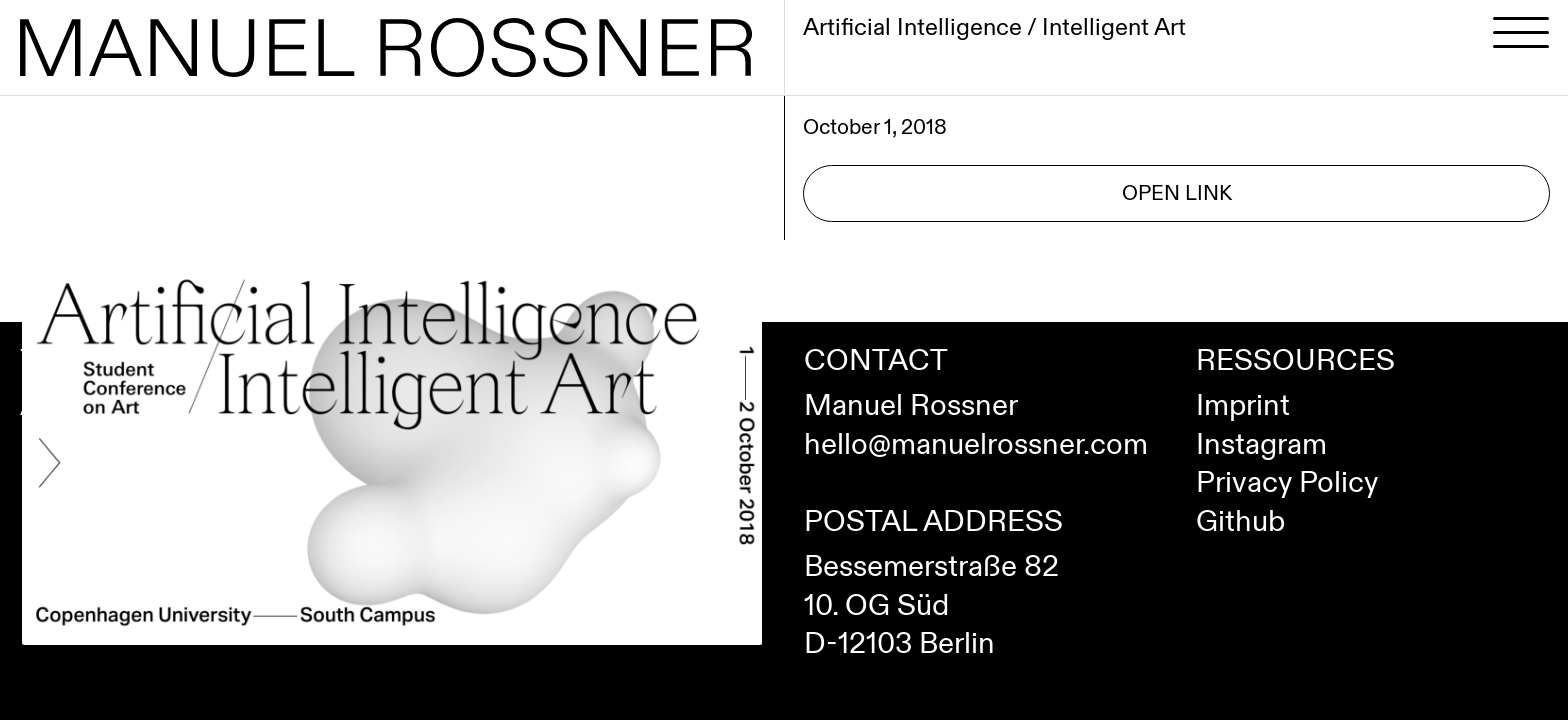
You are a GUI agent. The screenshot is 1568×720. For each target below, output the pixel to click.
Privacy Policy (1287, 483)
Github (1240, 522)
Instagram (1261, 445)
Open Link (1177, 193)
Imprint (1243, 406)
